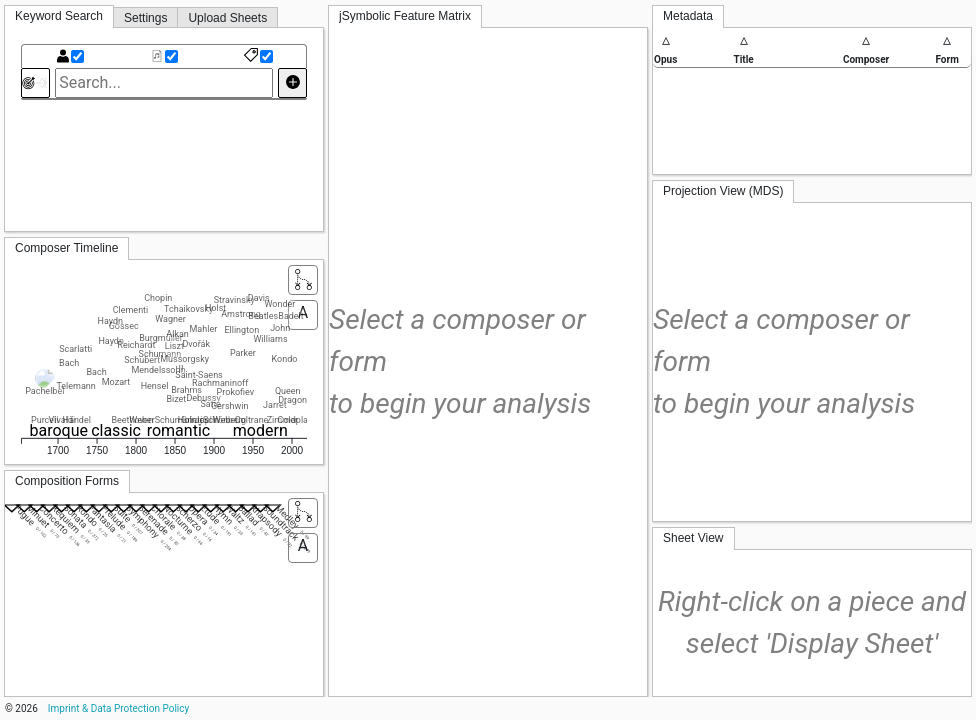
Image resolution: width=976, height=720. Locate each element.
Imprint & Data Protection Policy (118, 708)
